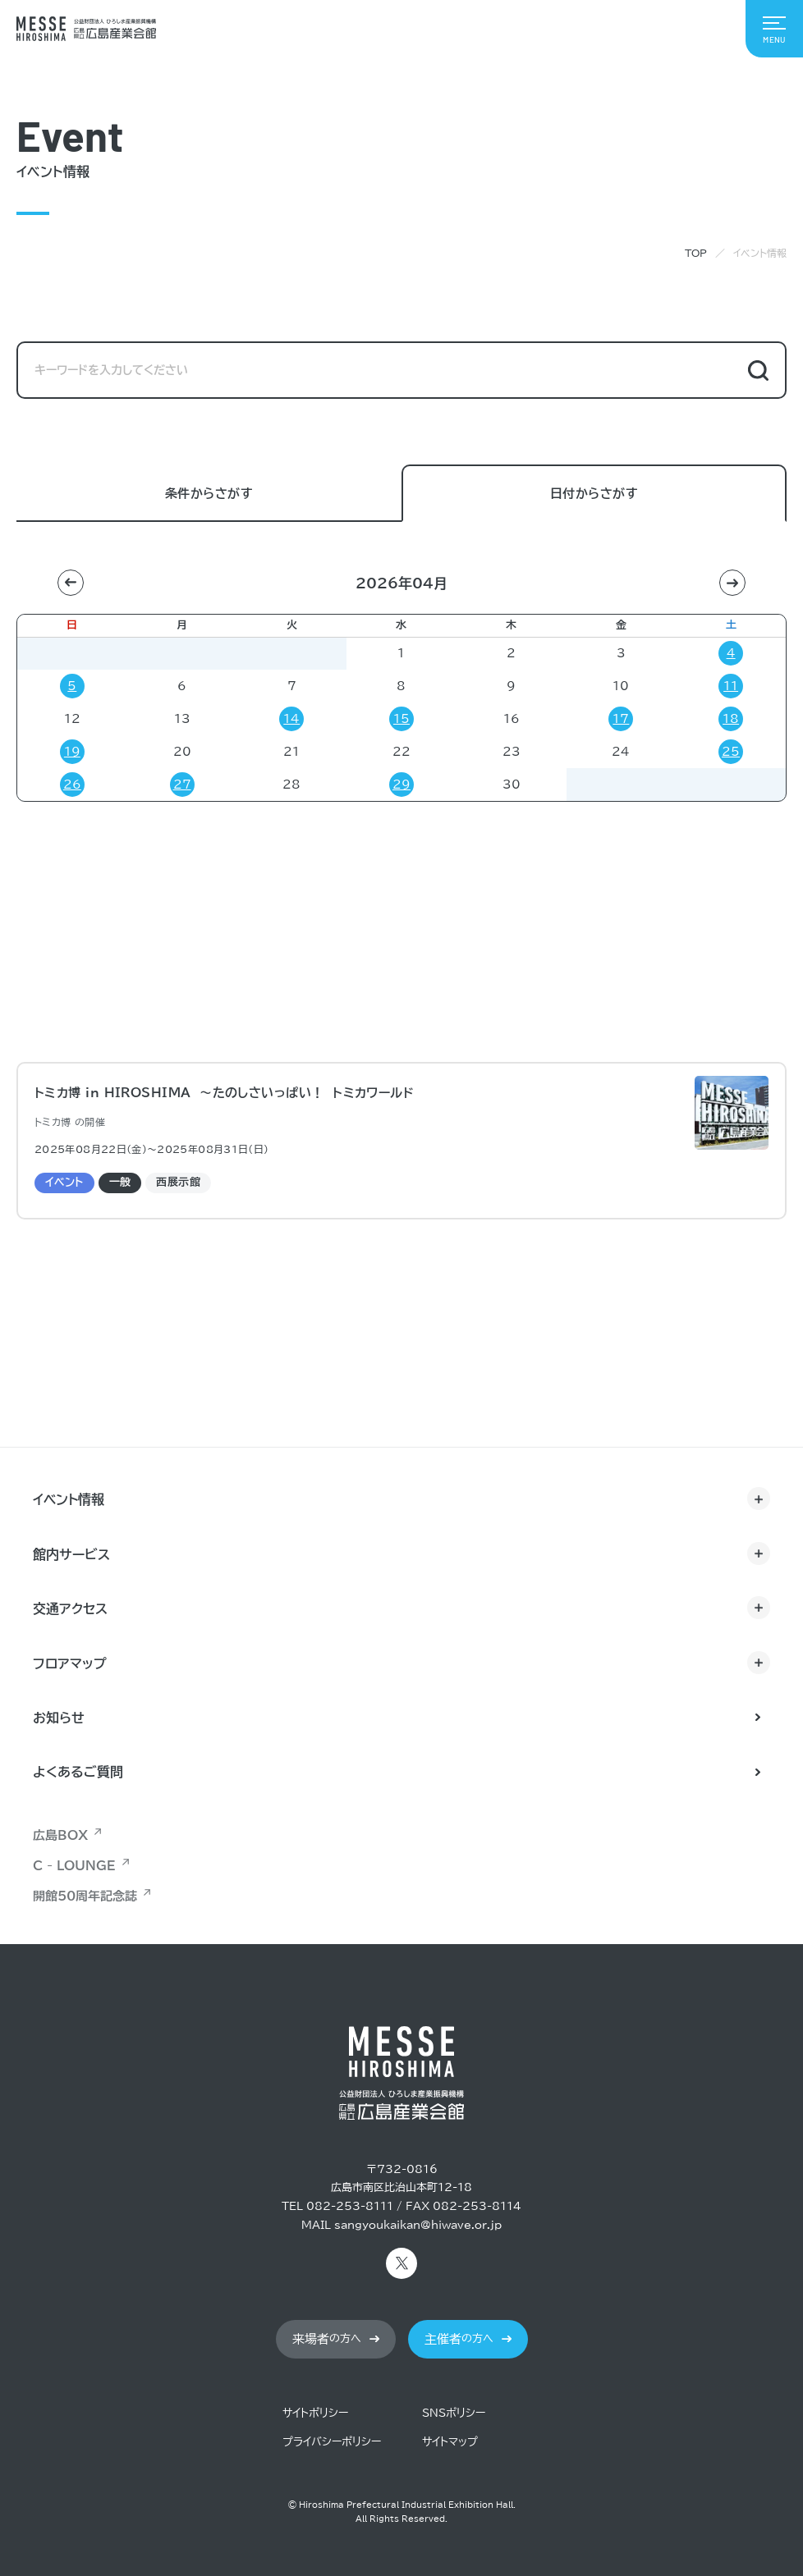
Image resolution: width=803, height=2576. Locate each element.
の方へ (326, 2339)
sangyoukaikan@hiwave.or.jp (418, 2225)
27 (182, 784)
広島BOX (60, 1835)
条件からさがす (209, 494)
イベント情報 (68, 1499)
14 (291, 719)
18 (731, 719)
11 (730, 686)
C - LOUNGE (74, 1866)
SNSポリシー (453, 2413)
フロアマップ (70, 1663)
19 (72, 751)
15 (401, 719)
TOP (696, 253)
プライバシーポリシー (331, 2441)
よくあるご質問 (78, 1771)
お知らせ (59, 1717)
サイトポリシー (315, 2413)
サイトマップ (450, 2441)
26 (72, 784)
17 (621, 719)
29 (401, 784)
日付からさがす (594, 494)
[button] (70, 583)
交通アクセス (70, 1608)
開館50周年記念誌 (85, 1896)
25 (731, 751)
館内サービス (71, 1554)
